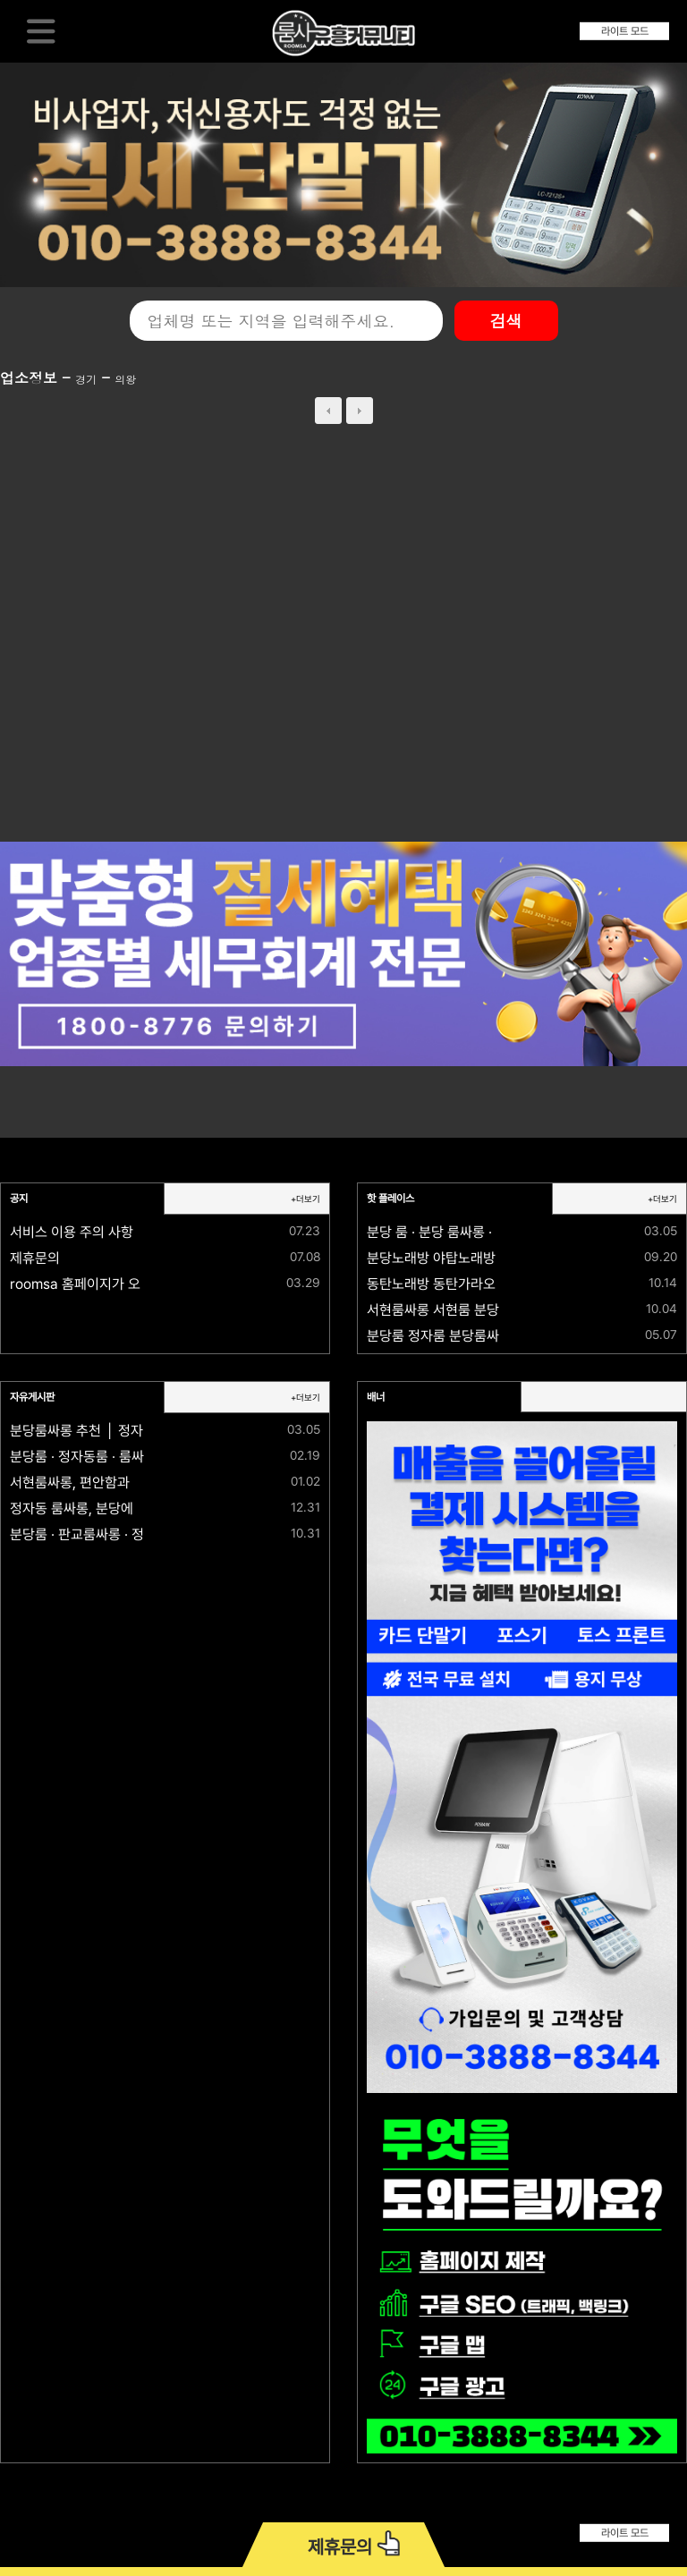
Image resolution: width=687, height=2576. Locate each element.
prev (328, 410)
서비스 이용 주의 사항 (71, 1232)
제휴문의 (35, 1258)
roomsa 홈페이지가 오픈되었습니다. (114, 1283)
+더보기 (305, 1199)
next (359, 410)
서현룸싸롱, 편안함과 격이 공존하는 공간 (125, 1482)
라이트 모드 (625, 31)
